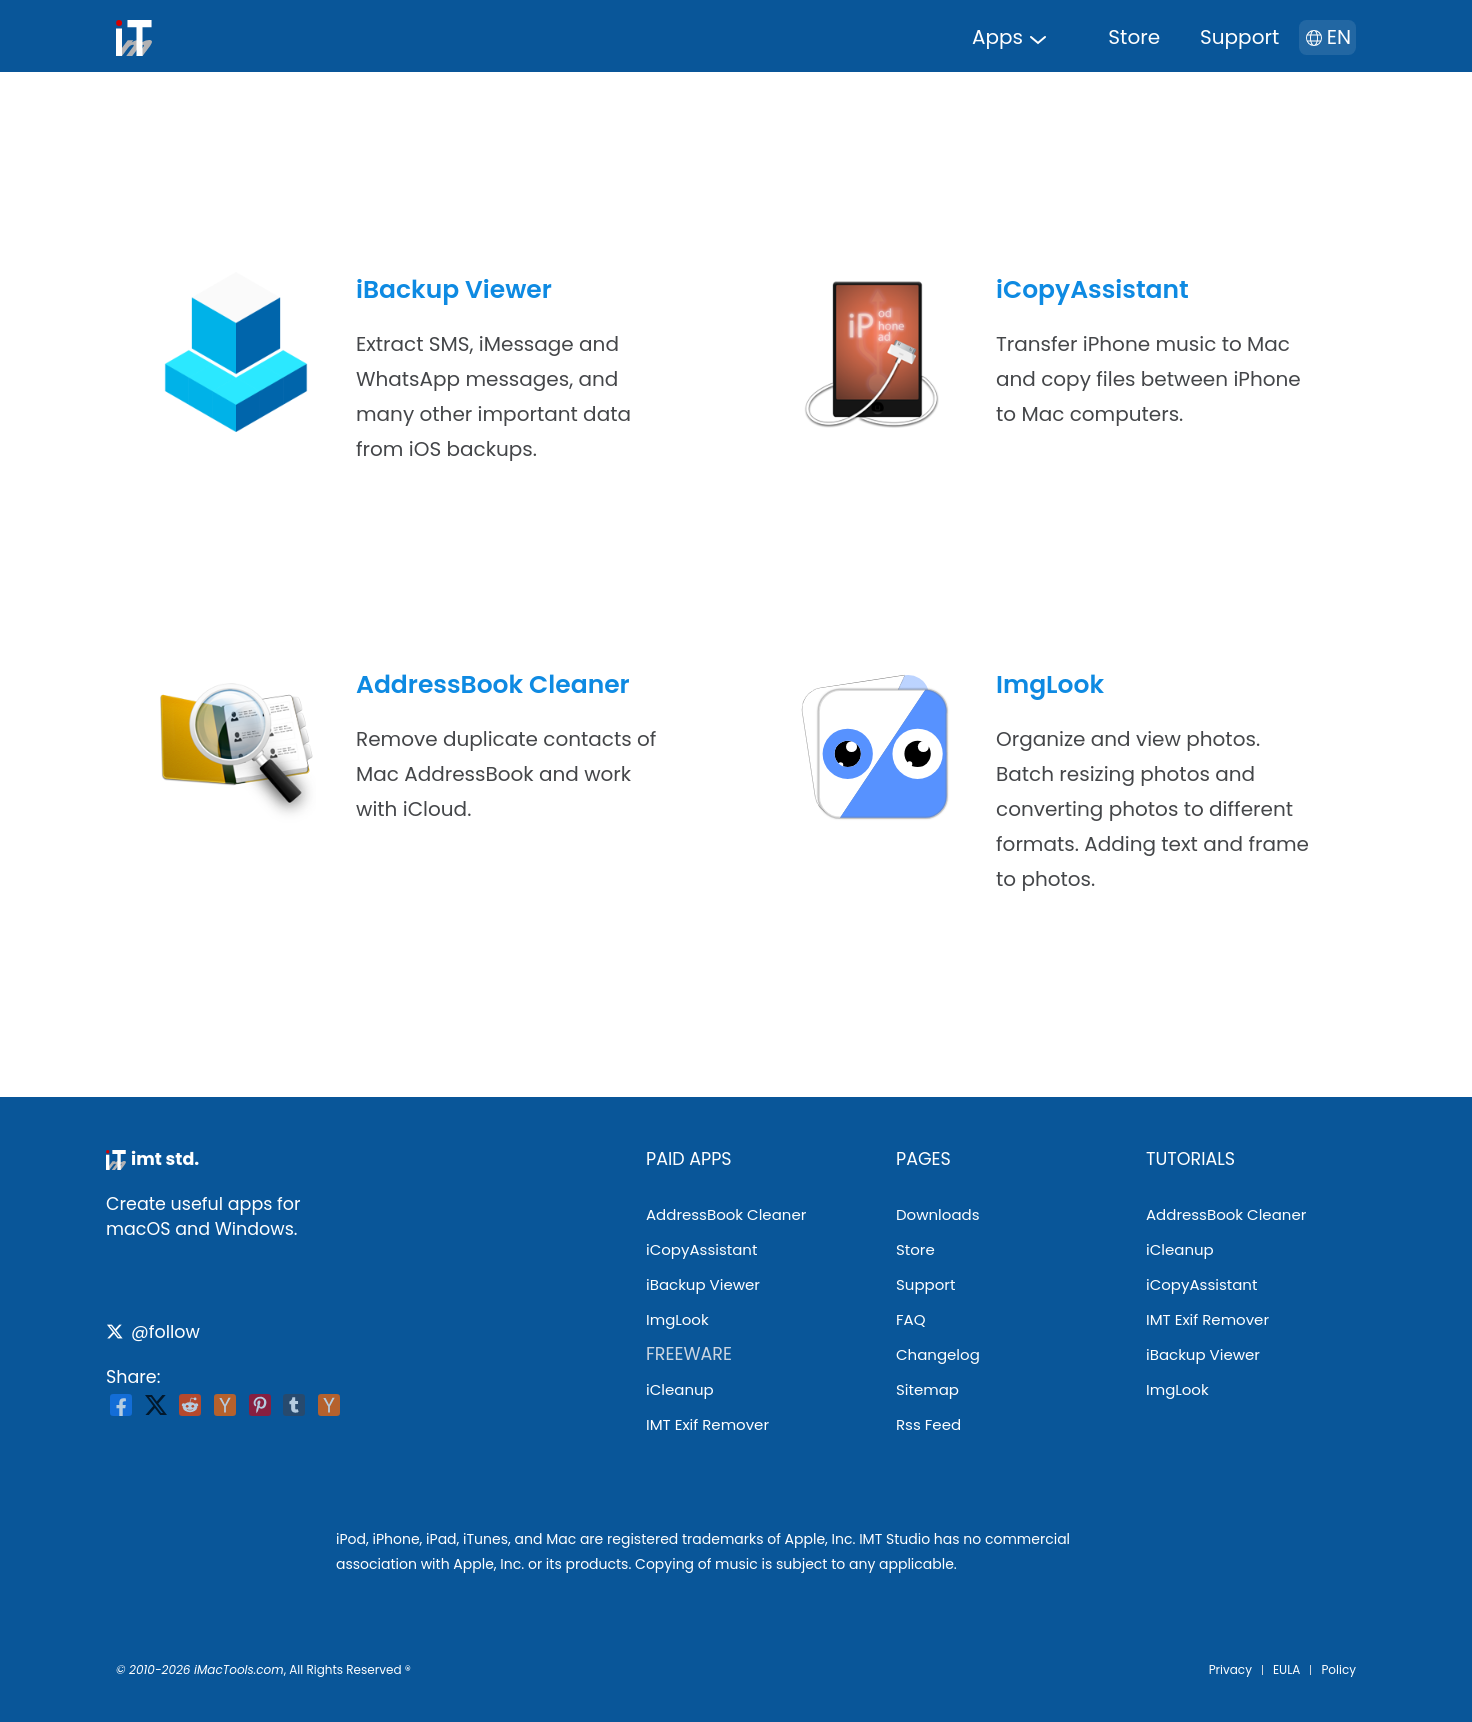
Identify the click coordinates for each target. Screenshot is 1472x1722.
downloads (938, 1214)
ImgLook (1050, 684)
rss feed (928, 1424)
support (1239, 37)
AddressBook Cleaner (493, 684)
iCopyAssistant (1092, 289)
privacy (1230, 1669)
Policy (1338, 1669)
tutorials (1190, 1159)
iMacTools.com (239, 1669)
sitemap (927, 1389)
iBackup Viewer (454, 289)
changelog (938, 1354)
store (1134, 37)
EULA (1287, 1669)
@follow (153, 1332)
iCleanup (680, 1389)
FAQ (911, 1319)
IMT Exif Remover (707, 1424)
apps (997, 37)
